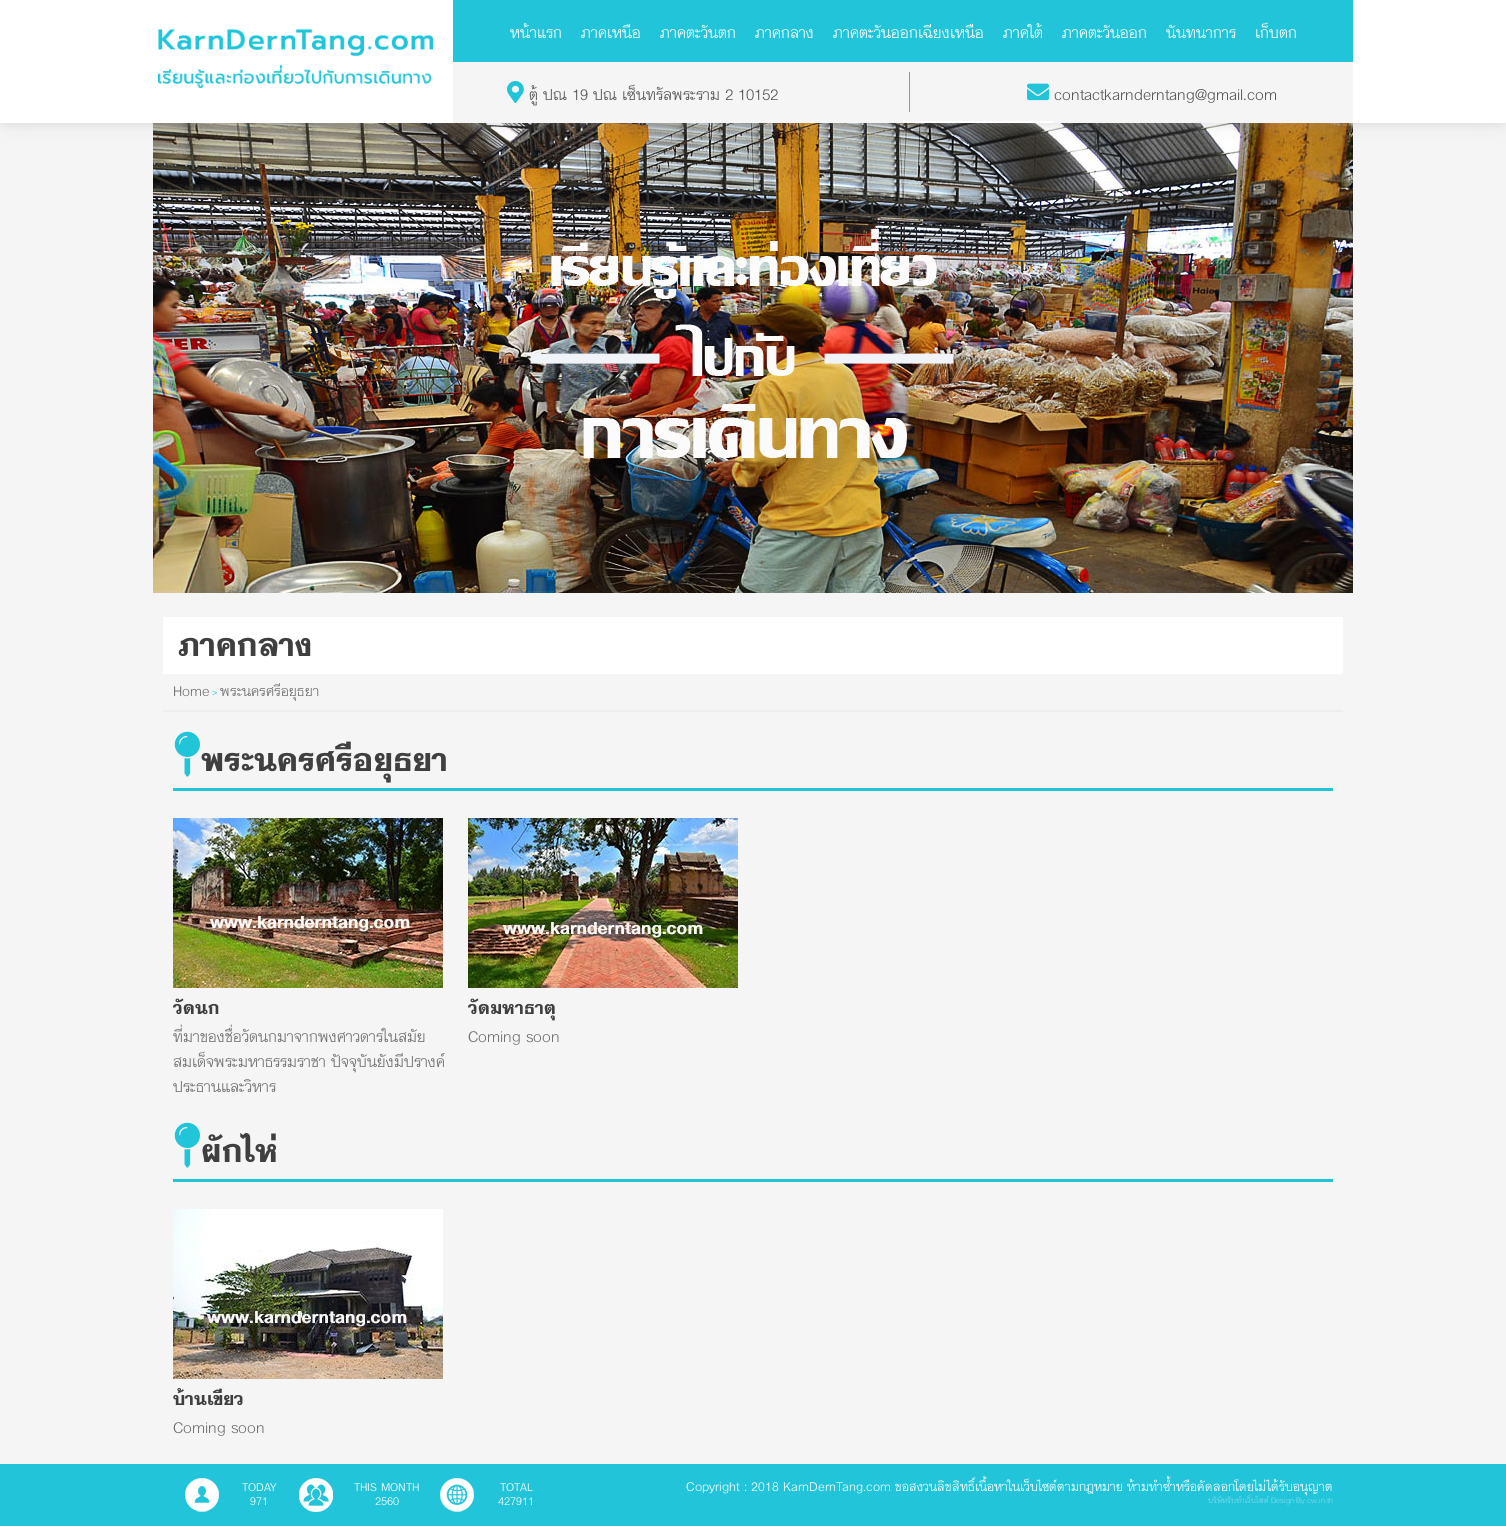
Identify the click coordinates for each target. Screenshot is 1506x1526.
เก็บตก (1276, 32)
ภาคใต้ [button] (1023, 32)
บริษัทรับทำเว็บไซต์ (1238, 1500)
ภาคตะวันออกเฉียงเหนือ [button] (908, 32)
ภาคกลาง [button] (784, 32)
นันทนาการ (1201, 32)
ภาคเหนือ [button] (611, 32)
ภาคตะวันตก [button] (698, 32)
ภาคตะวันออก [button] (1104, 32)
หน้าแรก (536, 32)
